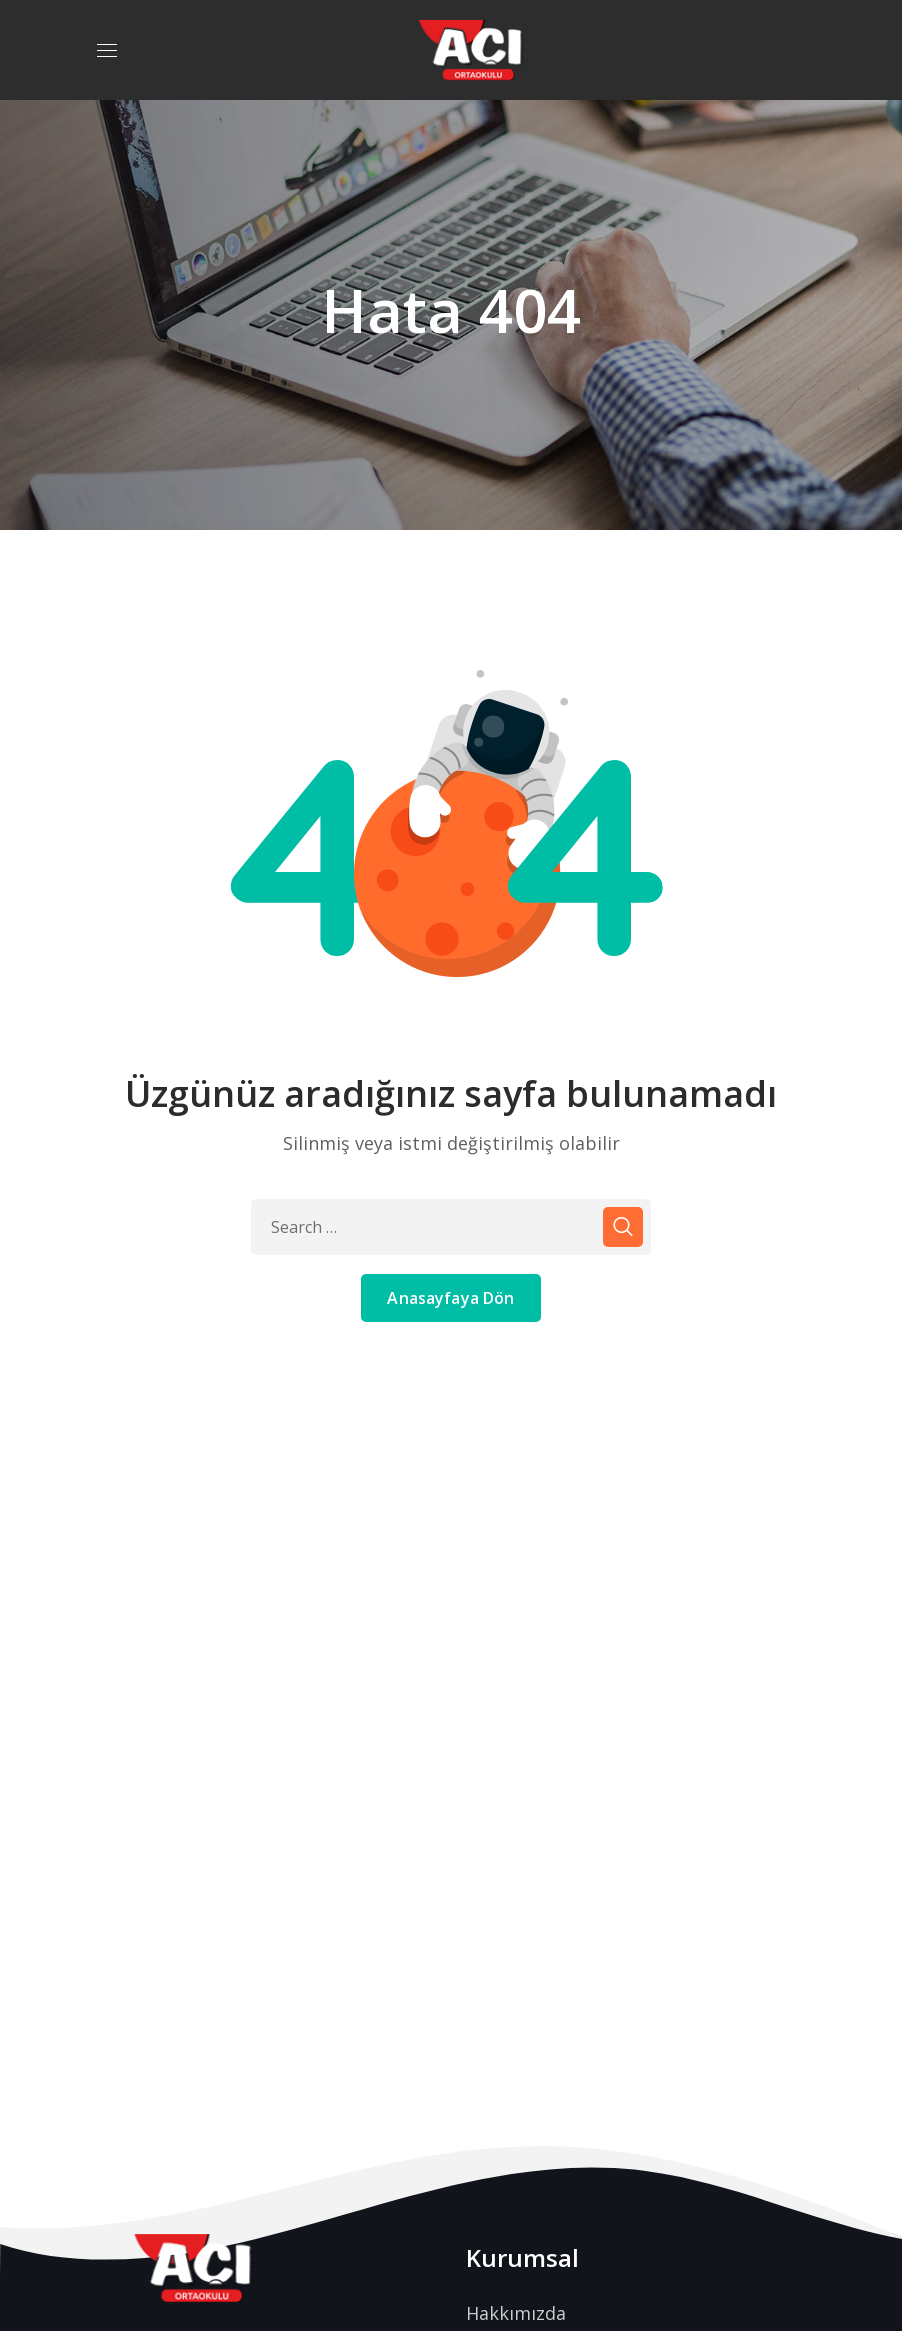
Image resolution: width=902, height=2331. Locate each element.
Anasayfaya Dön (450, 1298)
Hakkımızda (516, 2313)
